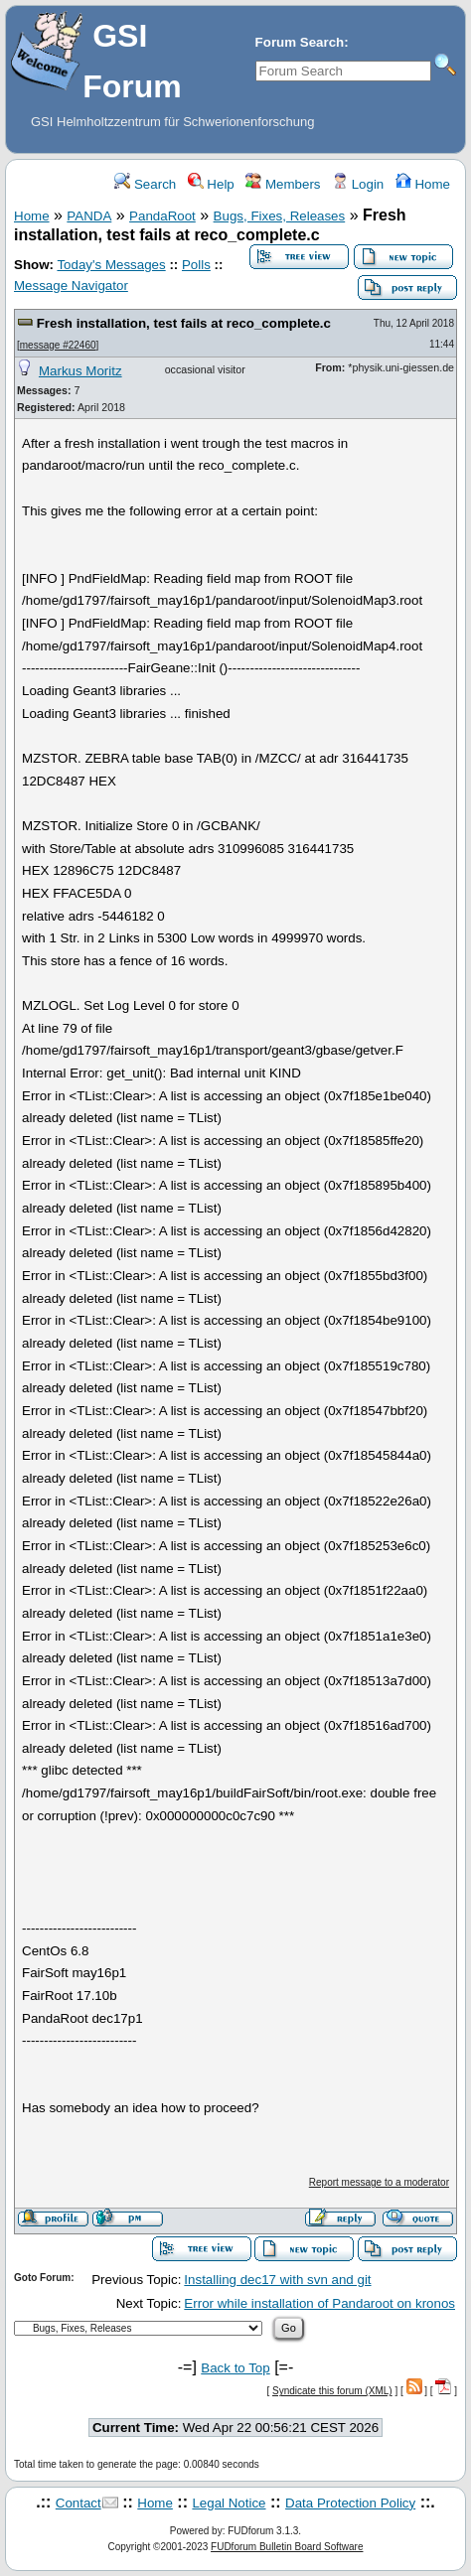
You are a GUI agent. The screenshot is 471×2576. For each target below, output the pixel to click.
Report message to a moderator (379, 2182)
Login (358, 184)
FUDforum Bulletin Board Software (287, 2546)
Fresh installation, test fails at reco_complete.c (184, 323)
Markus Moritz (80, 370)
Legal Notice (228, 2503)
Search (145, 184)
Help (211, 184)
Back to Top (235, 2368)
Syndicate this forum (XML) (332, 2390)
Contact (78, 2503)
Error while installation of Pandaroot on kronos (319, 2303)
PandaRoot (162, 216)
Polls (196, 264)
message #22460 (58, 345)
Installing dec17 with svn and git (277, 2279)
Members (282, 184)
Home (422, 184)
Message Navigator (71, 285)
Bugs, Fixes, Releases (280, 216)
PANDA (89, 216)
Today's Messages (111, 264)
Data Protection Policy (350, 2503)
